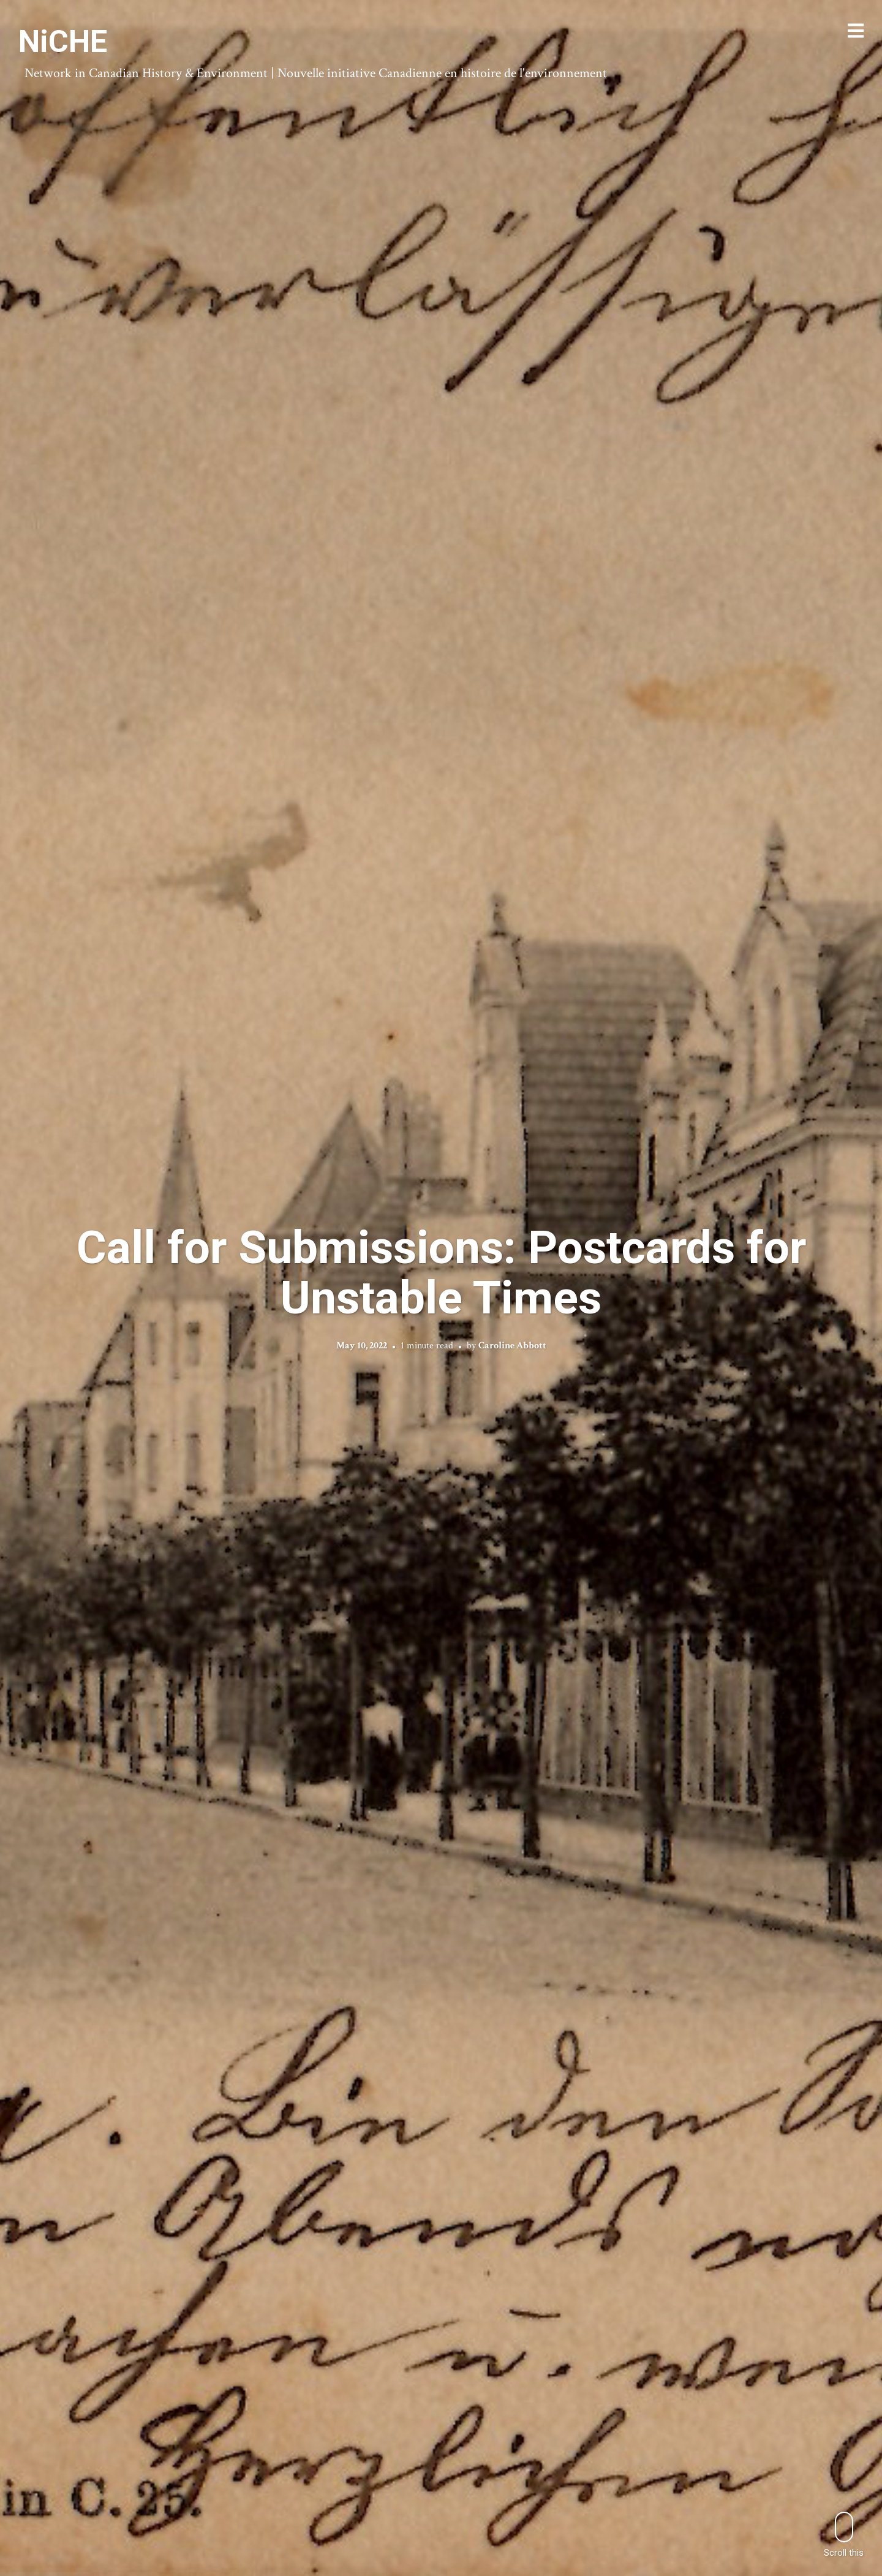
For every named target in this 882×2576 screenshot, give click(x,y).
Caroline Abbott (512, 1345)
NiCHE (62, 41)
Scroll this (844, 2535)
